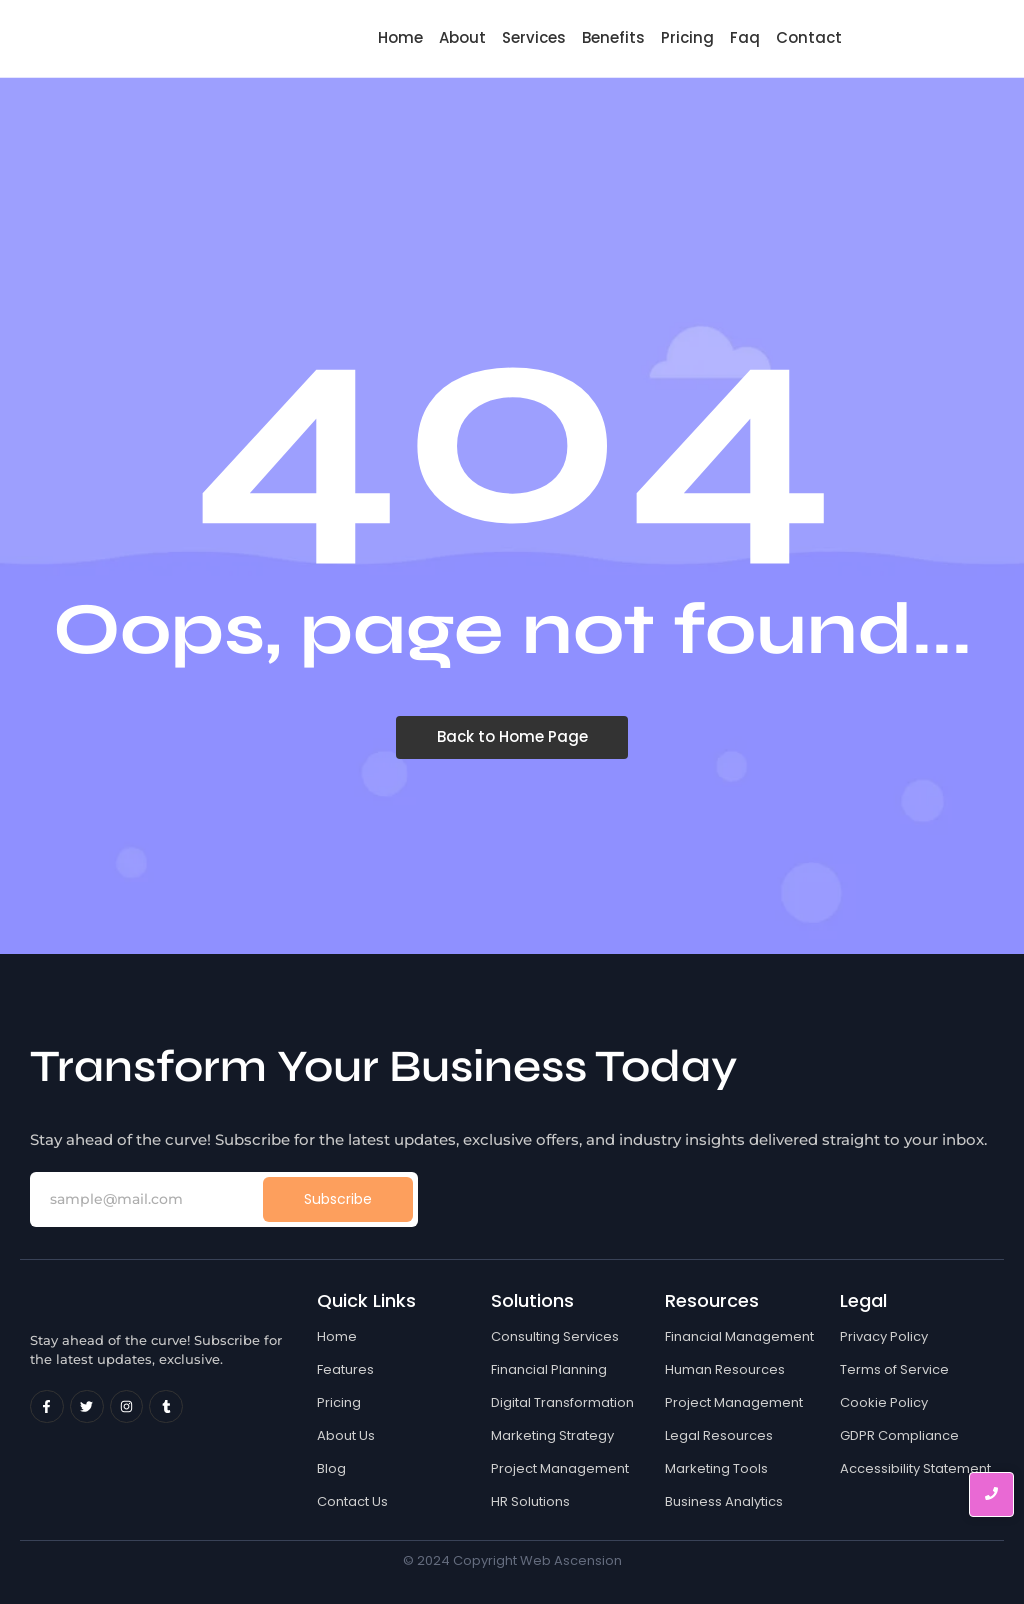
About (462, 37)
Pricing (687, 37)
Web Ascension (571, 1560)
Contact (809, 37)
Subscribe (338, 1199)
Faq (745, 37)
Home (400, 37)
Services (534, 37)
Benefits (613, 37)
